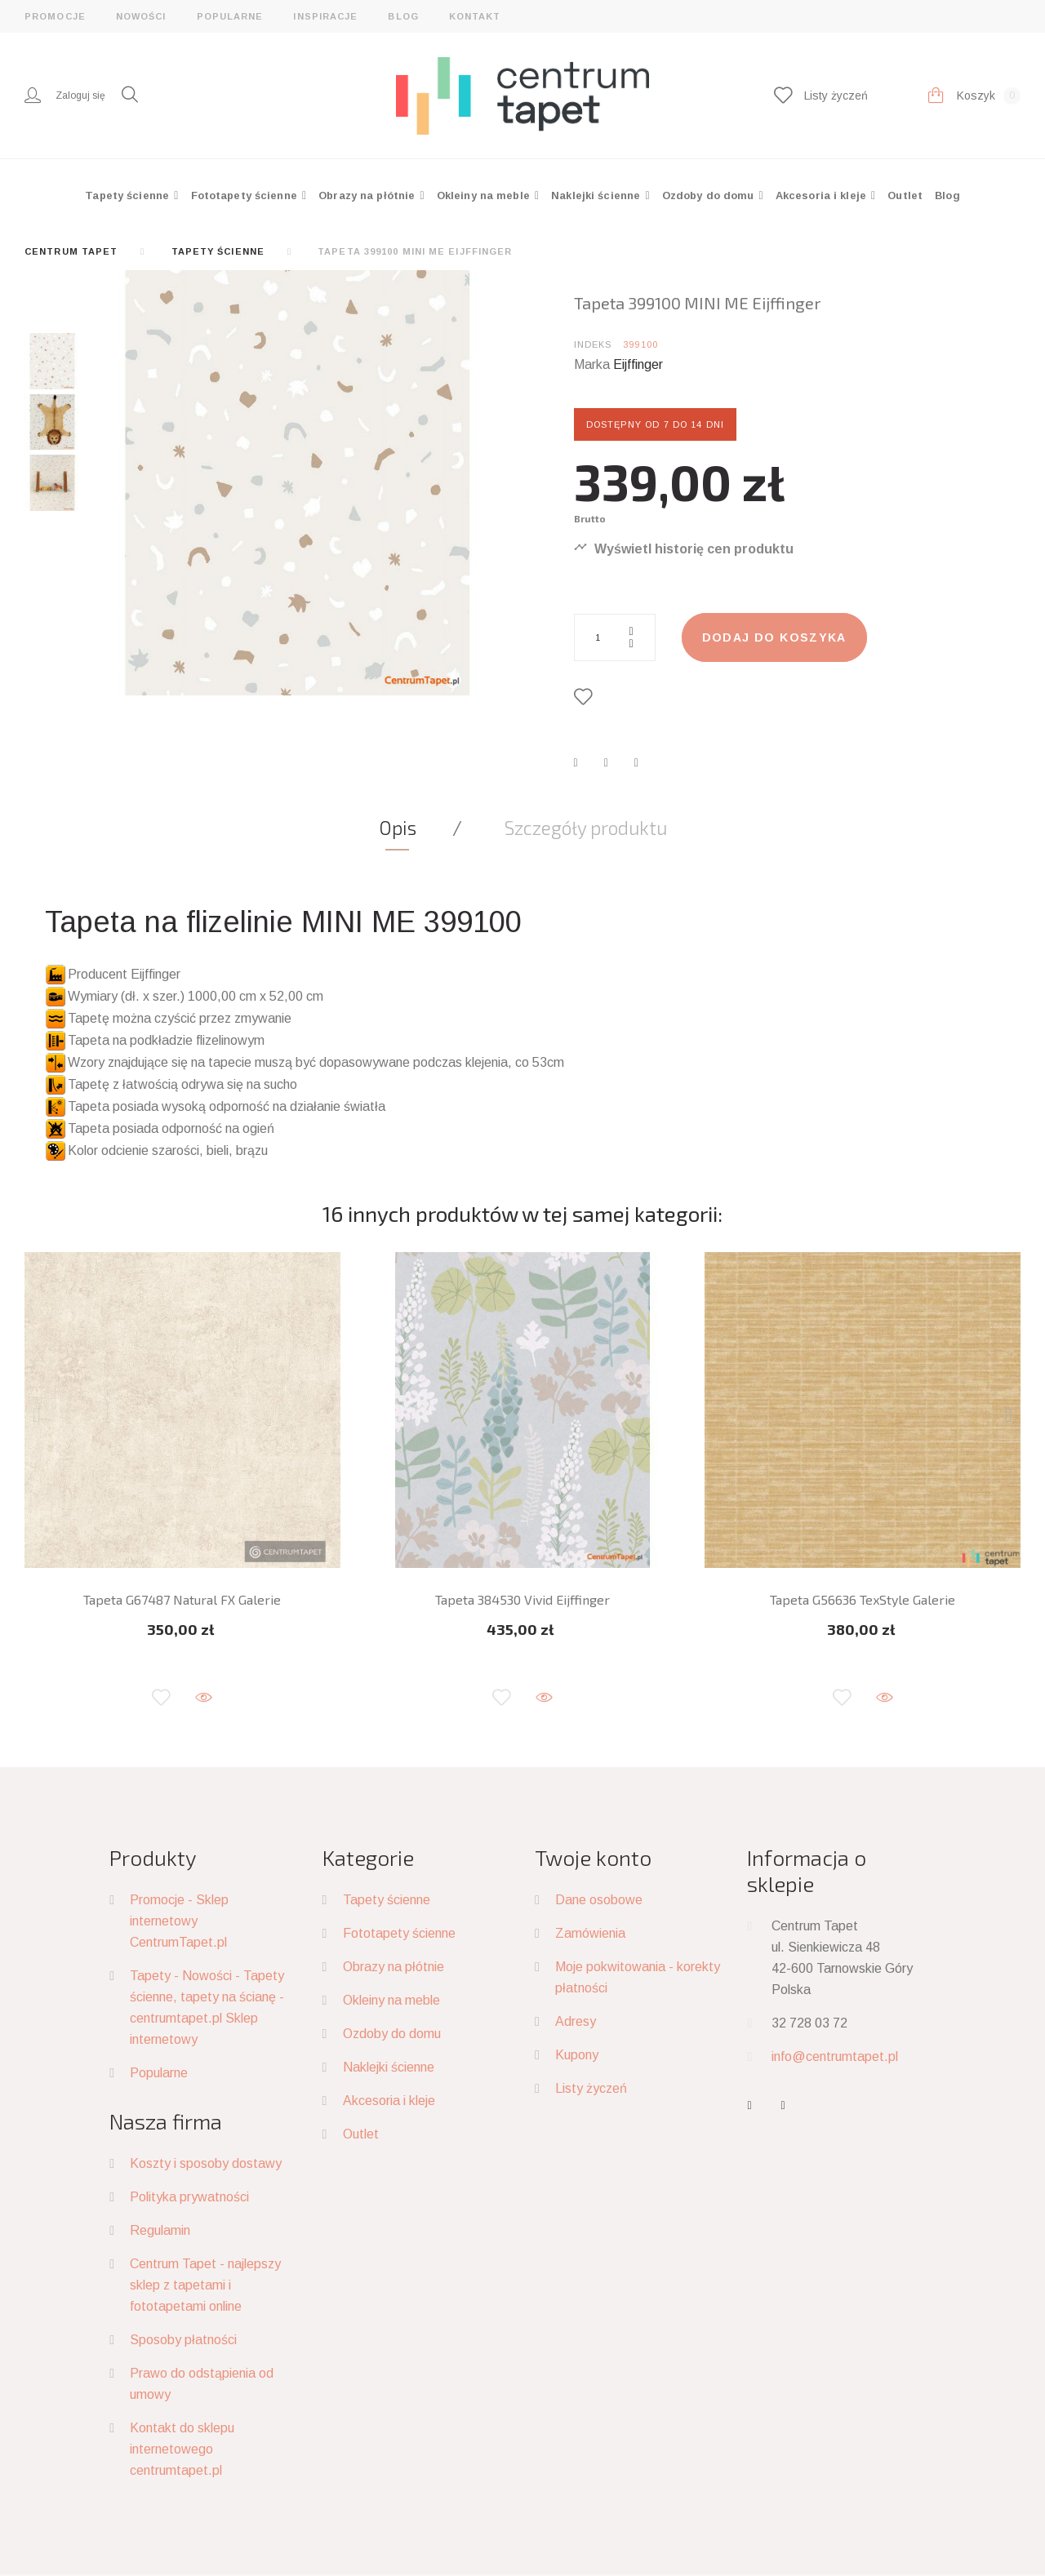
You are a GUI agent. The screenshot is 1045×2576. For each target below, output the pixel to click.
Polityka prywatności (189, 2197)
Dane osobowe (599, 1900)
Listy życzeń (591, 2088)
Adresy (575, 2021)
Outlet (905, 195)
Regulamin (160, 2230)
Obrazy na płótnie (368, 195)
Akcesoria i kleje (822, 195)
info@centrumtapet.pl (835, 2056)
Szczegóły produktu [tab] (586, 827)
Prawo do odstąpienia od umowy (201, 2383)
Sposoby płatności (183, 2340)
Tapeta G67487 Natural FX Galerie (182, 1599)
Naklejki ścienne (597, 195)
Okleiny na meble (485, 195)
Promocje (55, 16)
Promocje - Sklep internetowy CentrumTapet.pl (179, 1921)
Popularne (230, 16)
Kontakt (475, 16)
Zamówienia (590, 1933)
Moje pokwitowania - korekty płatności (637, 1977)
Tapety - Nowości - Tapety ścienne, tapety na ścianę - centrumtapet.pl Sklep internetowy (207, 2007)
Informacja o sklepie (806, 1870)
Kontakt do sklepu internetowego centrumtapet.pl (182, 2449)
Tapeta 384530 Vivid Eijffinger (522, 1599)
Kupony (576, 2055)
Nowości (141, 16)
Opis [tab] (397, 827)
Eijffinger (638, 364)
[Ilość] (615, 637)
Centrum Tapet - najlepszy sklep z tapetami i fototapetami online (205, 2285)
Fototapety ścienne (245, 195)
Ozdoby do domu (710, 195)
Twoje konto (593, 1857)
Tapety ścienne (128, 195)
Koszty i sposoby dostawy (206, 2163)
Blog (403, 16)
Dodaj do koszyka (774, 637)
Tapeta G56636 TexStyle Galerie (862, 1599)
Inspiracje (325, 16)
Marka (592, 364)
